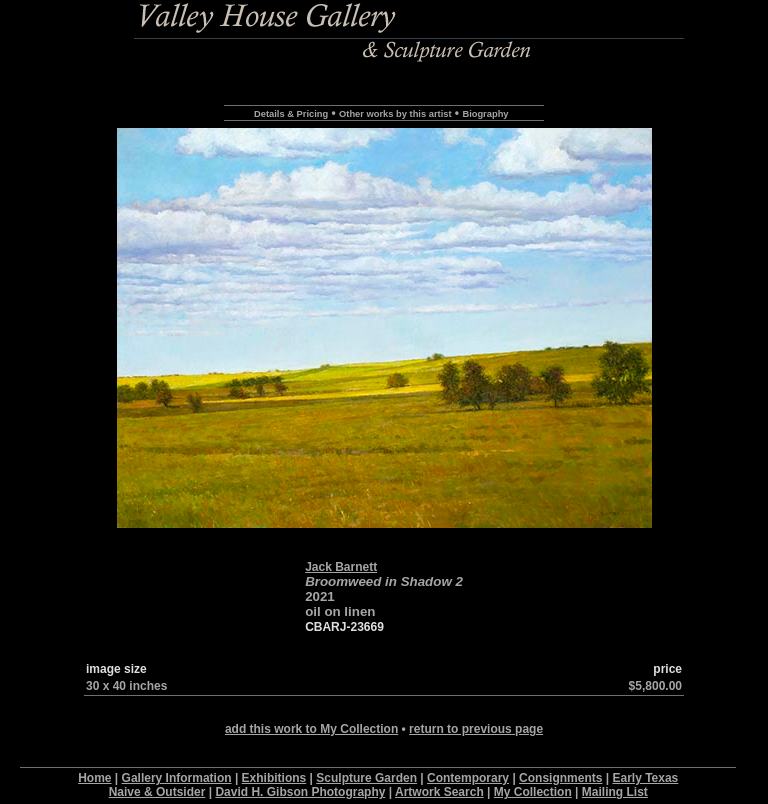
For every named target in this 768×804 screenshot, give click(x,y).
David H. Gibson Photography (300, 792)
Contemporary (468, 778)
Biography (485, 114)
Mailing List (615, 792)
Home (94, 778)
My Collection (533, 792)
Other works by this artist (395, 114)
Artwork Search (439, 792)
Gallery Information (177, 778)
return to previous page (476, 729)
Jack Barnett (341, 567)
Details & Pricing (291, 114)
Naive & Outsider (157, 792)
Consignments (560, 778)
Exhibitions (274, 778)
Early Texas (645, 778)
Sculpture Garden (366, 778)
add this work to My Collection (311, 729)
